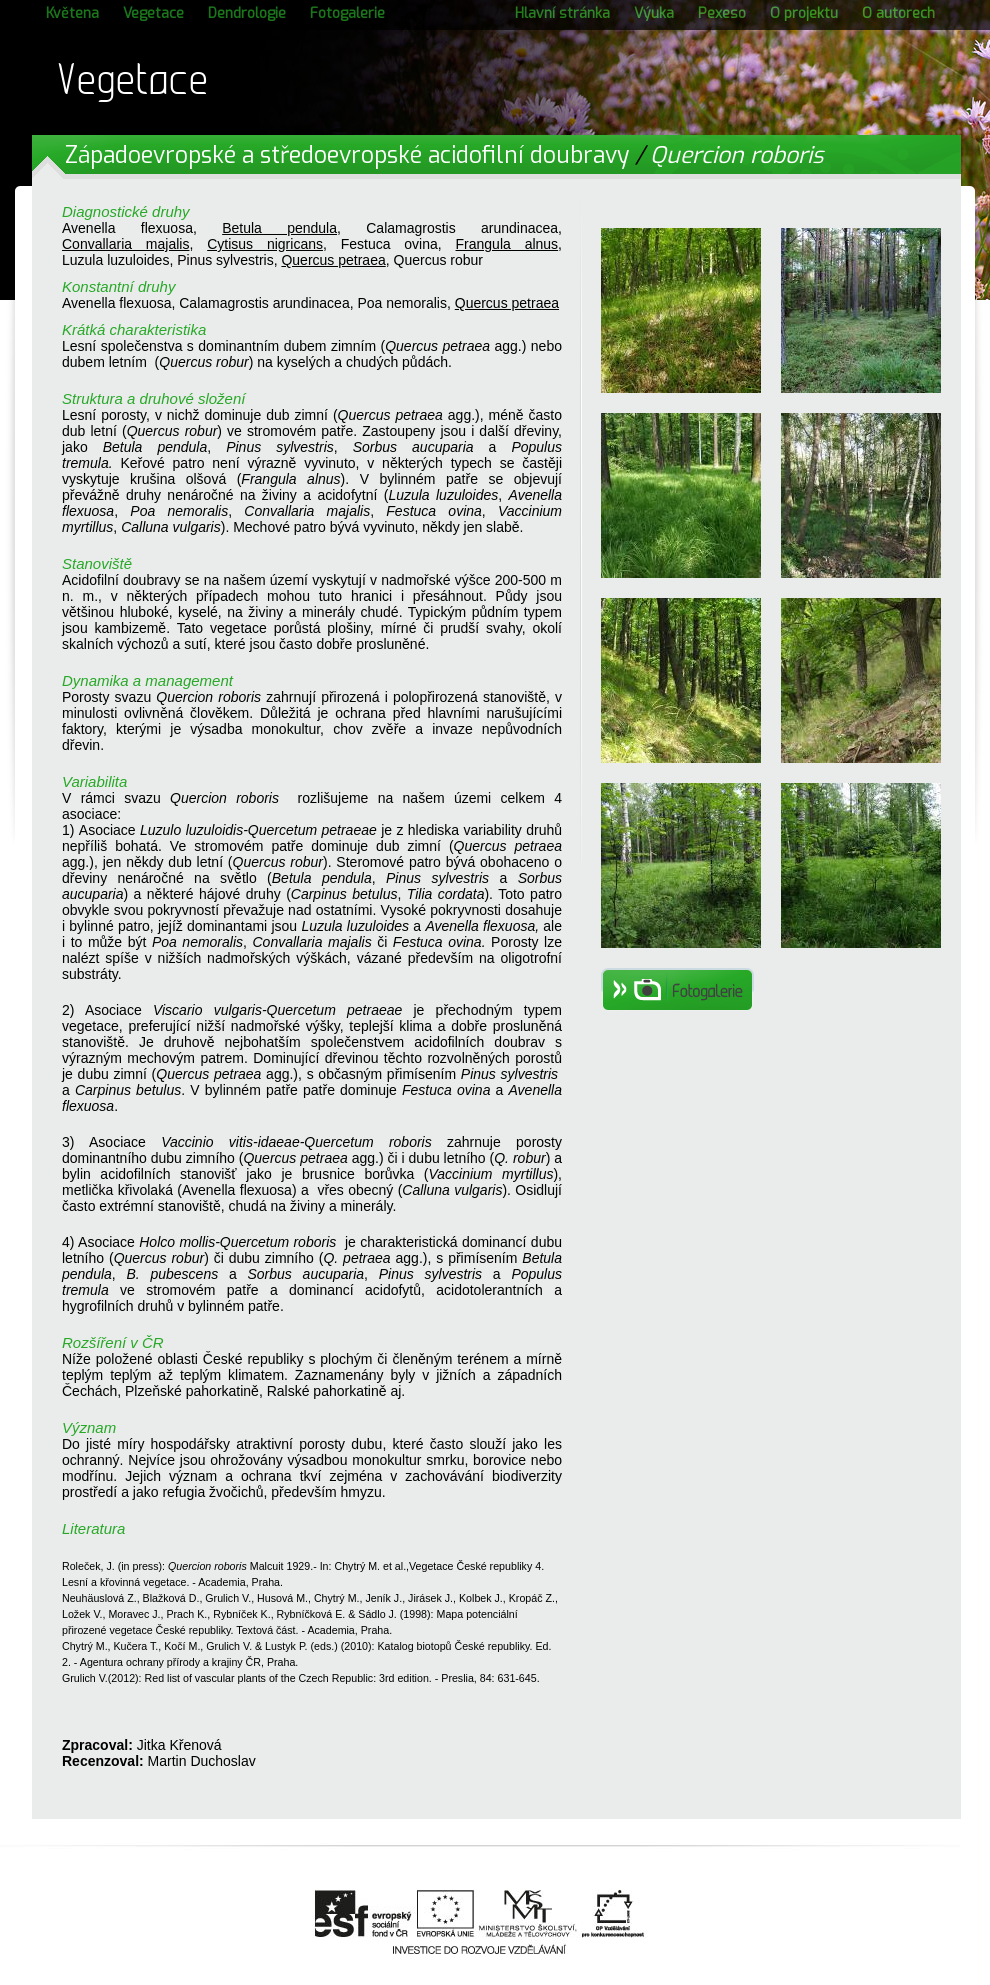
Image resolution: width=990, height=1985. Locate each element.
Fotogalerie (347, 13)
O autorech (898, 13)
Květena (72, 13)
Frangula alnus (507, 244)
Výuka (654, 13)
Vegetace (153, 13)
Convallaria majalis (125, 244)
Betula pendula (279, 228)
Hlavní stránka (562, 13)
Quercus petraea (333, 260)
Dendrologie (247, 13)
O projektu (804, 13)
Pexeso (722, 13)
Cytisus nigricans (265, 244)
